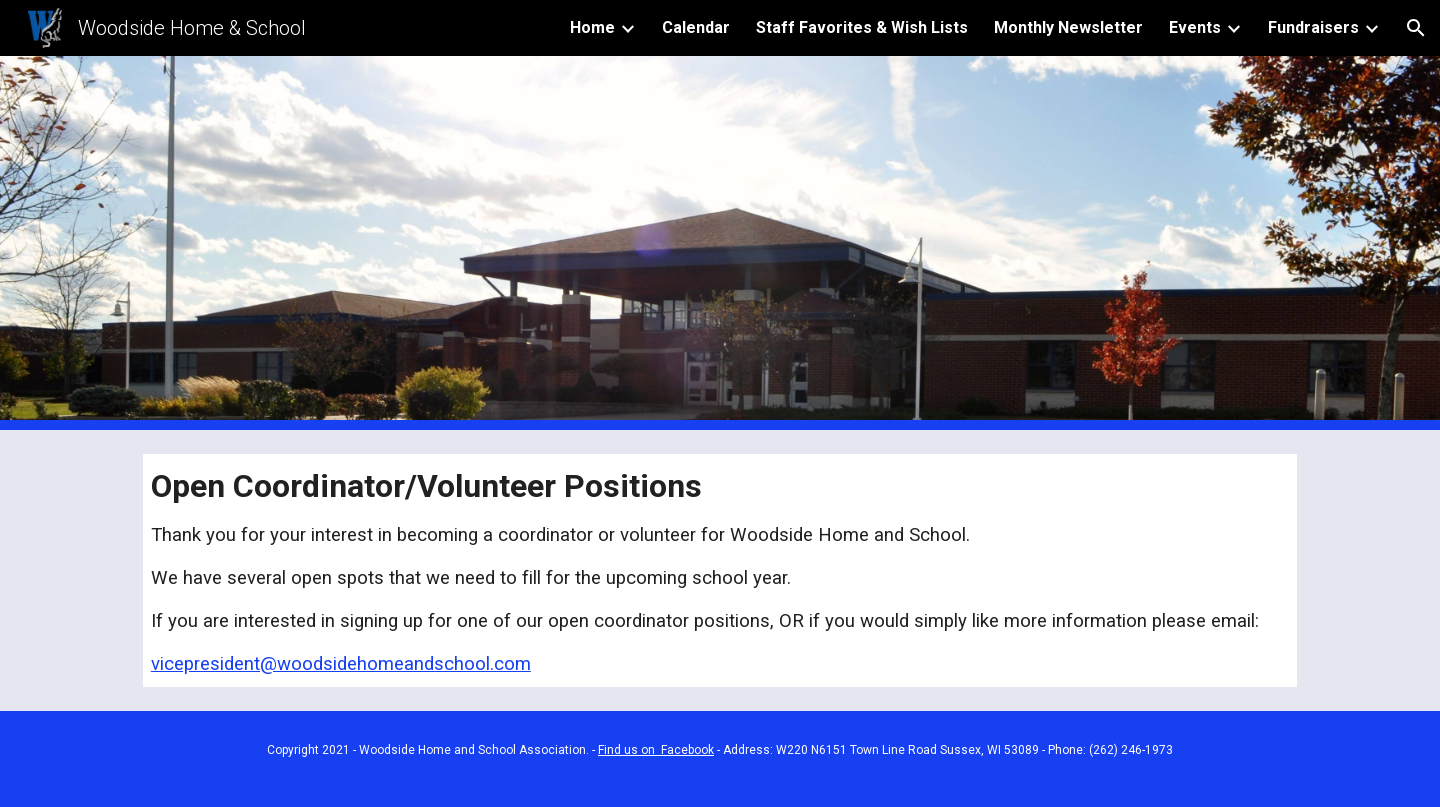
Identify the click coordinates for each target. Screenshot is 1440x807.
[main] (720, 570)
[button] (1416, 28)
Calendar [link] (696, 27)
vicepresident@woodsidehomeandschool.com (341, 664)
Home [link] (592, 27)
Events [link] (1195, 27)
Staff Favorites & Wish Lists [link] (862, 27)
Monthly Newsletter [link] (1068, 27)
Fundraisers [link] (1313, 27)
